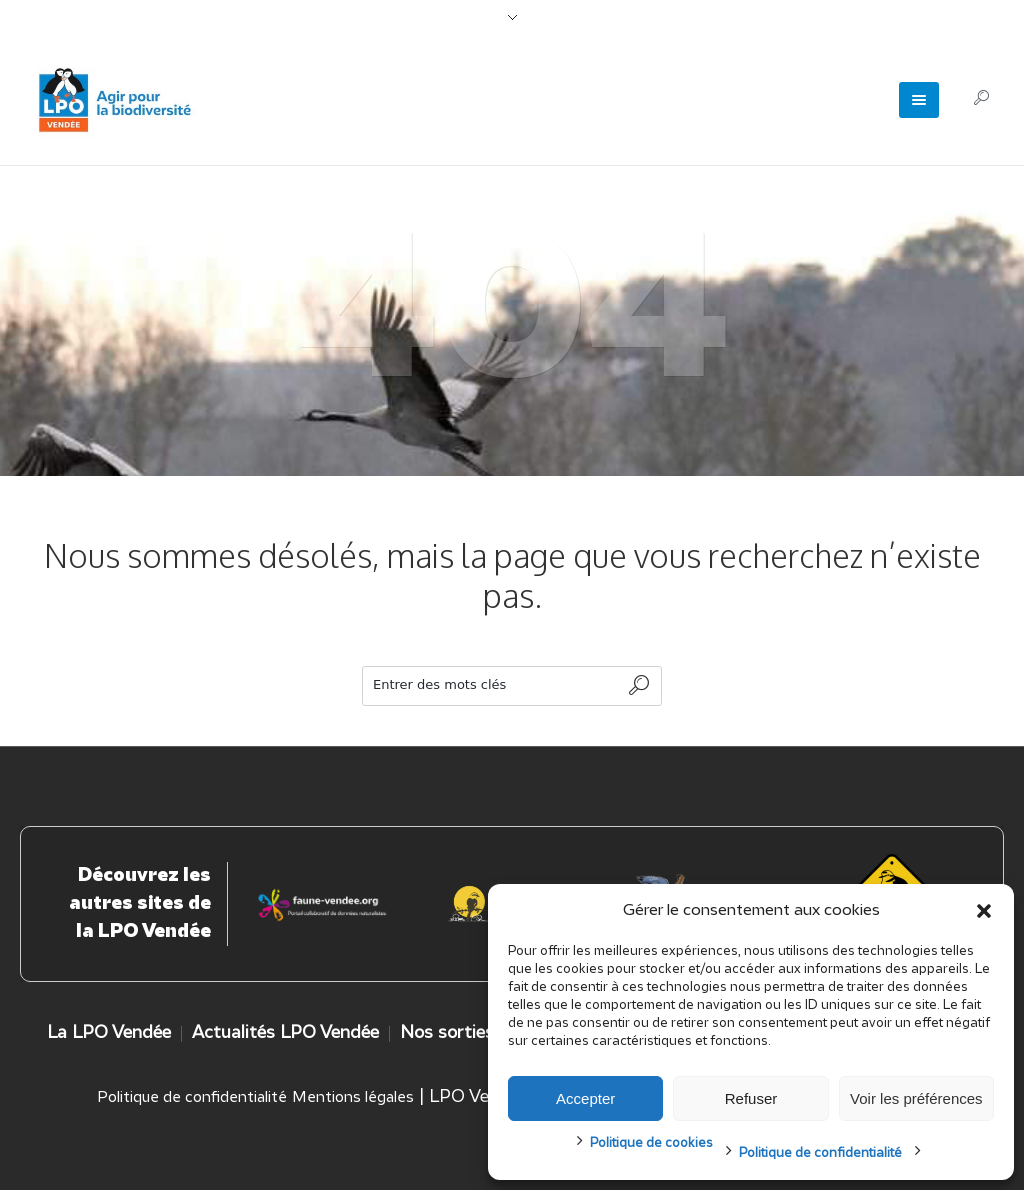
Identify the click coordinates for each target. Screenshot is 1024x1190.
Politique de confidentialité (820, 1153)
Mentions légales (353, 1098)
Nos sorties (447, 1033)
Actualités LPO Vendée (285, 1033)
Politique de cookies (651, 1143)
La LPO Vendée (109, 1033)
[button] (984, 911)
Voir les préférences (916, 1098)
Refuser (751, 1098)
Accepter (585, 1098)
